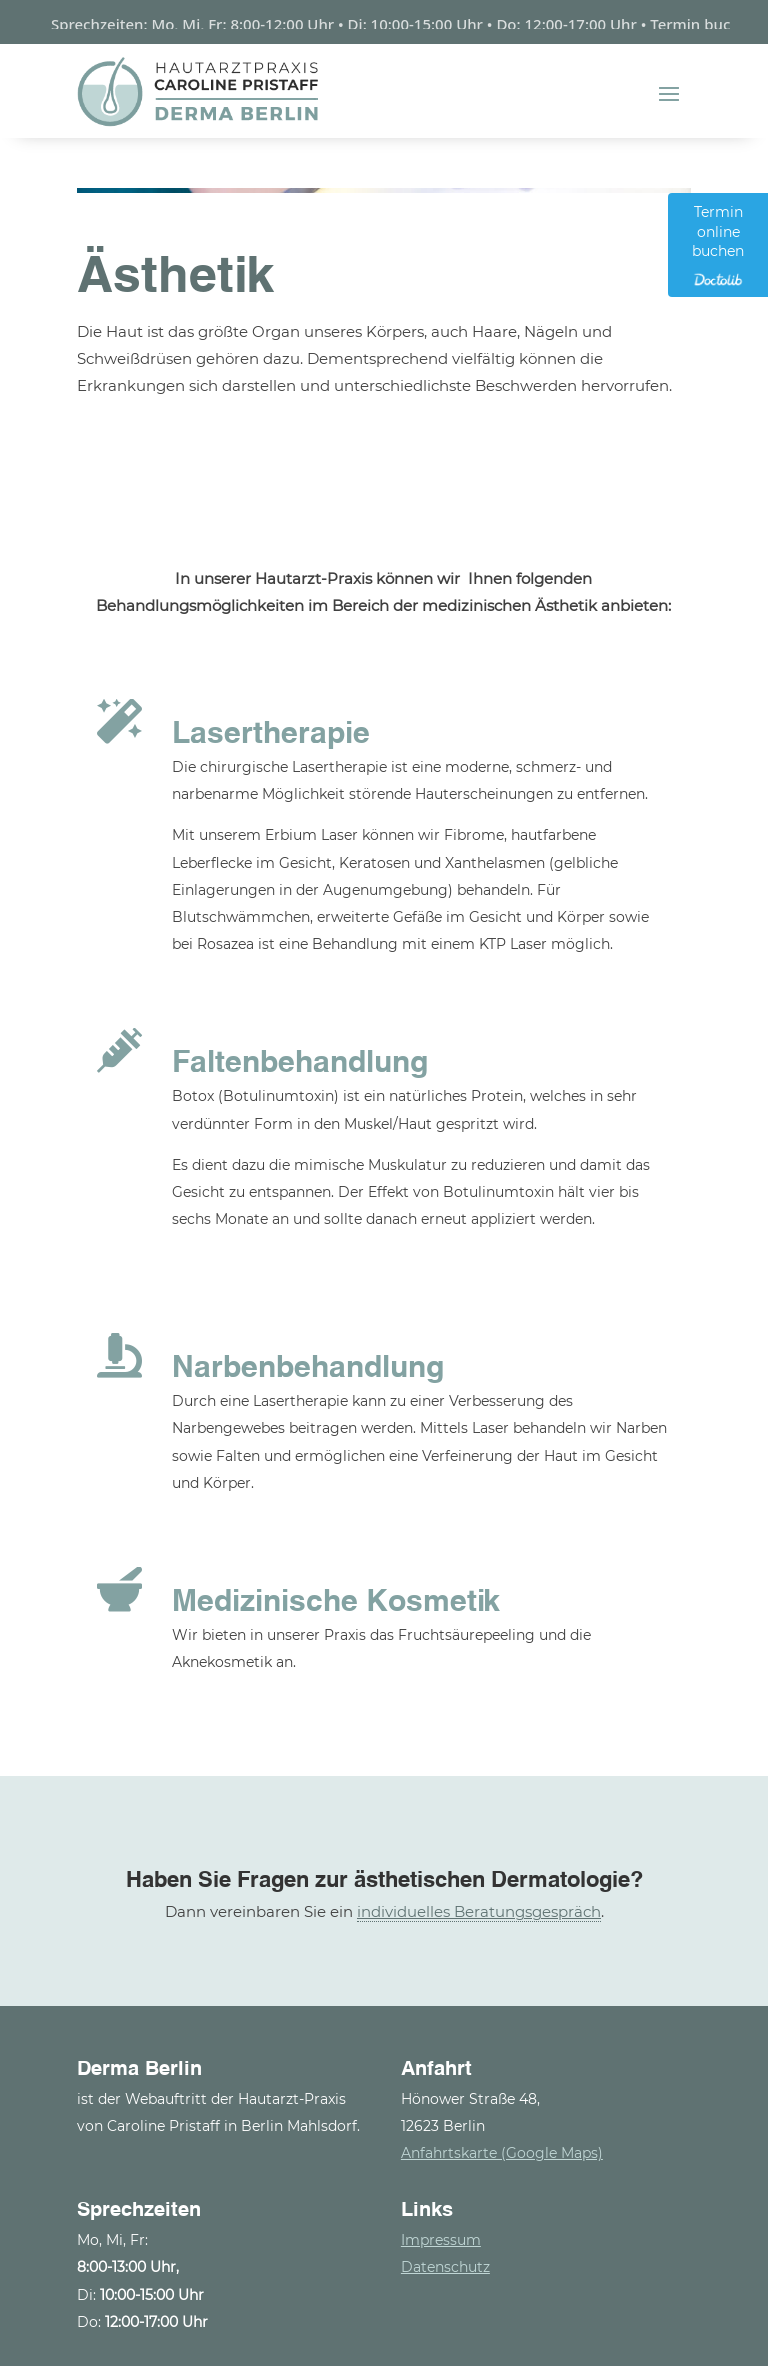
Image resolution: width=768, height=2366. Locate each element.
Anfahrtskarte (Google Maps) (502, 2145)
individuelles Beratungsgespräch (479, 1903)
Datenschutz (445, 2259)
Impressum (441, 2232)
